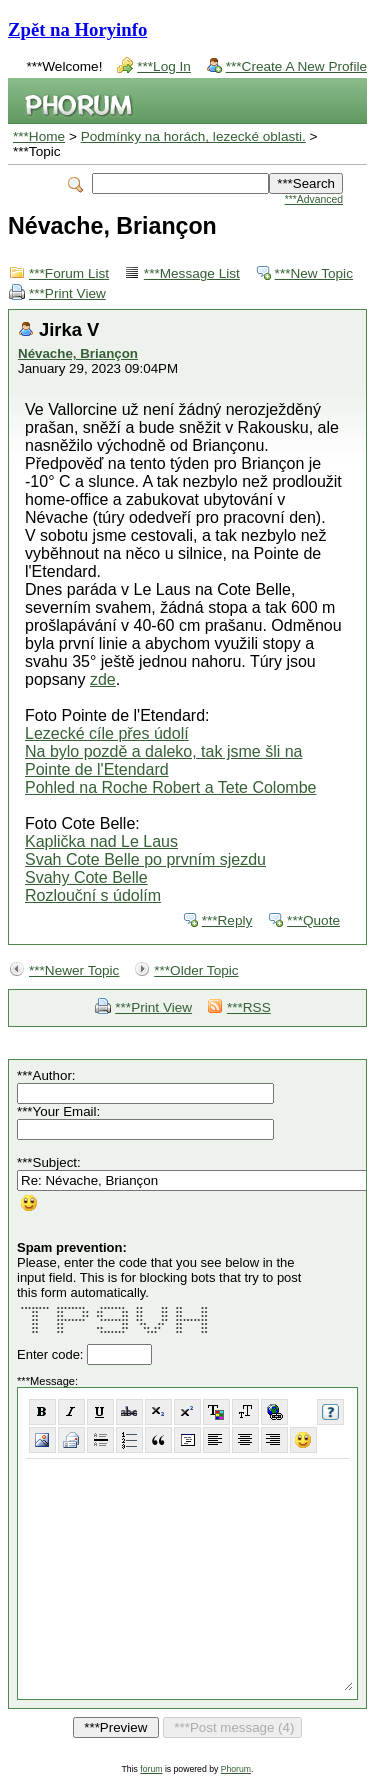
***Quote (313, 920)
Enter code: (52, 1354)
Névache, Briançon (78, 353)
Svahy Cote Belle (86, 877)
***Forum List (69, 273)
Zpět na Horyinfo (77, 29)
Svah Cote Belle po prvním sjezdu (145, 859)
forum (151, 1769)
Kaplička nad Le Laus (101, 841)
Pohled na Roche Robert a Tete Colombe (170, 787)
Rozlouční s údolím (93, 895)
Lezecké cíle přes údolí (107, 733)
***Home (39, 136)
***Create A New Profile (296, 66)
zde (103, 679)
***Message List (192, 273)
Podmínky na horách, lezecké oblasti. (193, 136)
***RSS (249, 1007)
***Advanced (314, 199)
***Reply (227, 920)
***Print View (67, 293)
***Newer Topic (74, 970)
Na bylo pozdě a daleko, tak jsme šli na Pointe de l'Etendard (163, 760)
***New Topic (314, 273)
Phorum (236, 1769)
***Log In (164, 66)
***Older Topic (196, 970)
